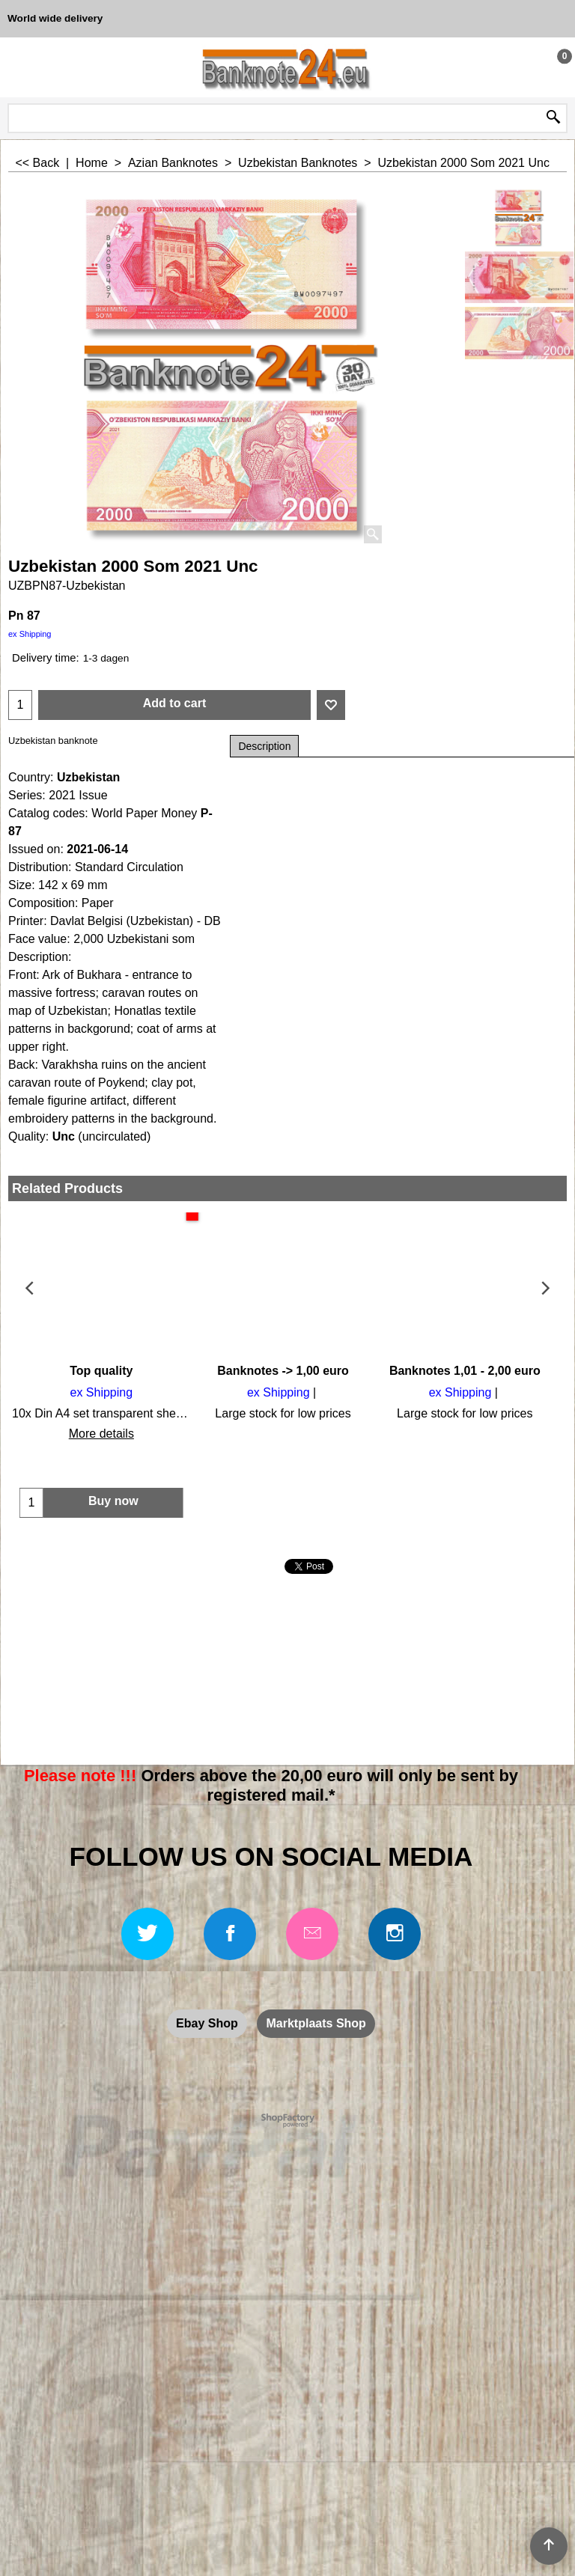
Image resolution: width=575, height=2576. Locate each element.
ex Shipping (30, 633)
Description (264, 746)
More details (99, 1433)
